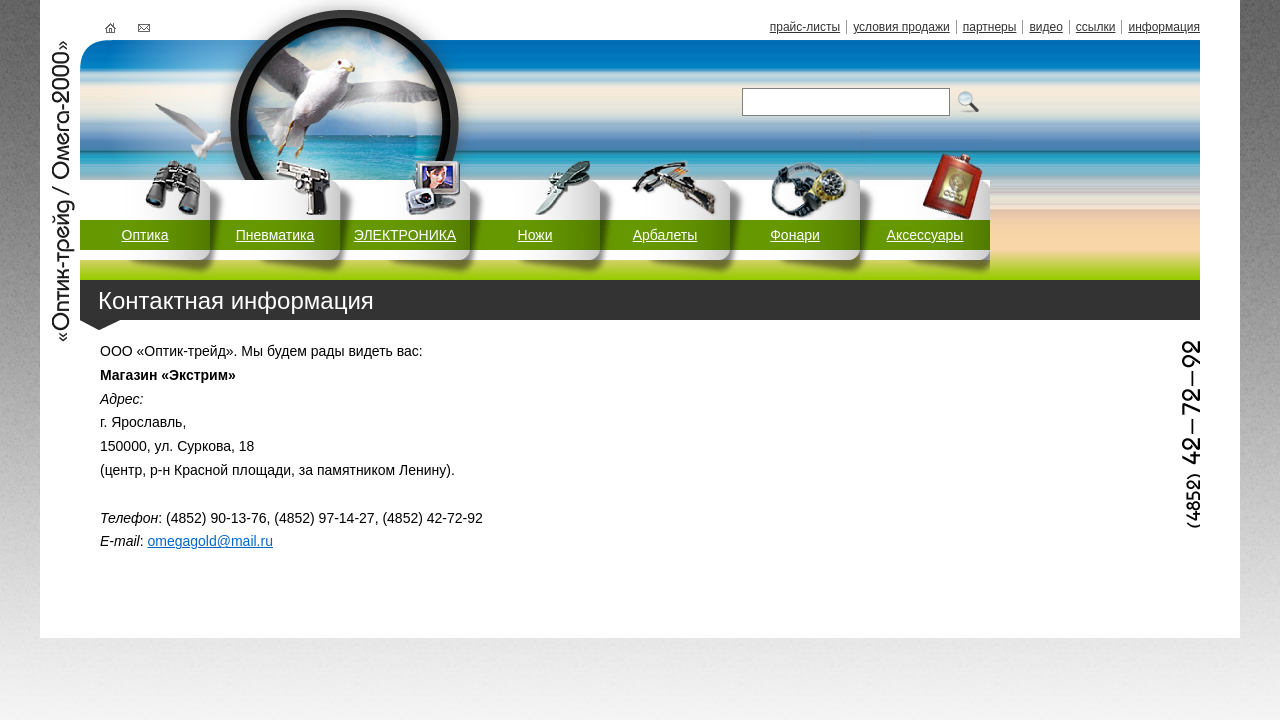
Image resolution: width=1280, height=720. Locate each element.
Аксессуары (925, 235)
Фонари (795, 235)
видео (1045, 27)
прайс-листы (805, 27)
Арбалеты (665, 235)
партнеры (990, 27)
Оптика (145, 235)
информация (1164, 27)
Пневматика (275, 235)
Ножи (535, 235)
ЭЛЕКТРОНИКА (405, 235)
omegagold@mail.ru (210, 541)
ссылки (1096, 27)
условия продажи (901, 27)
